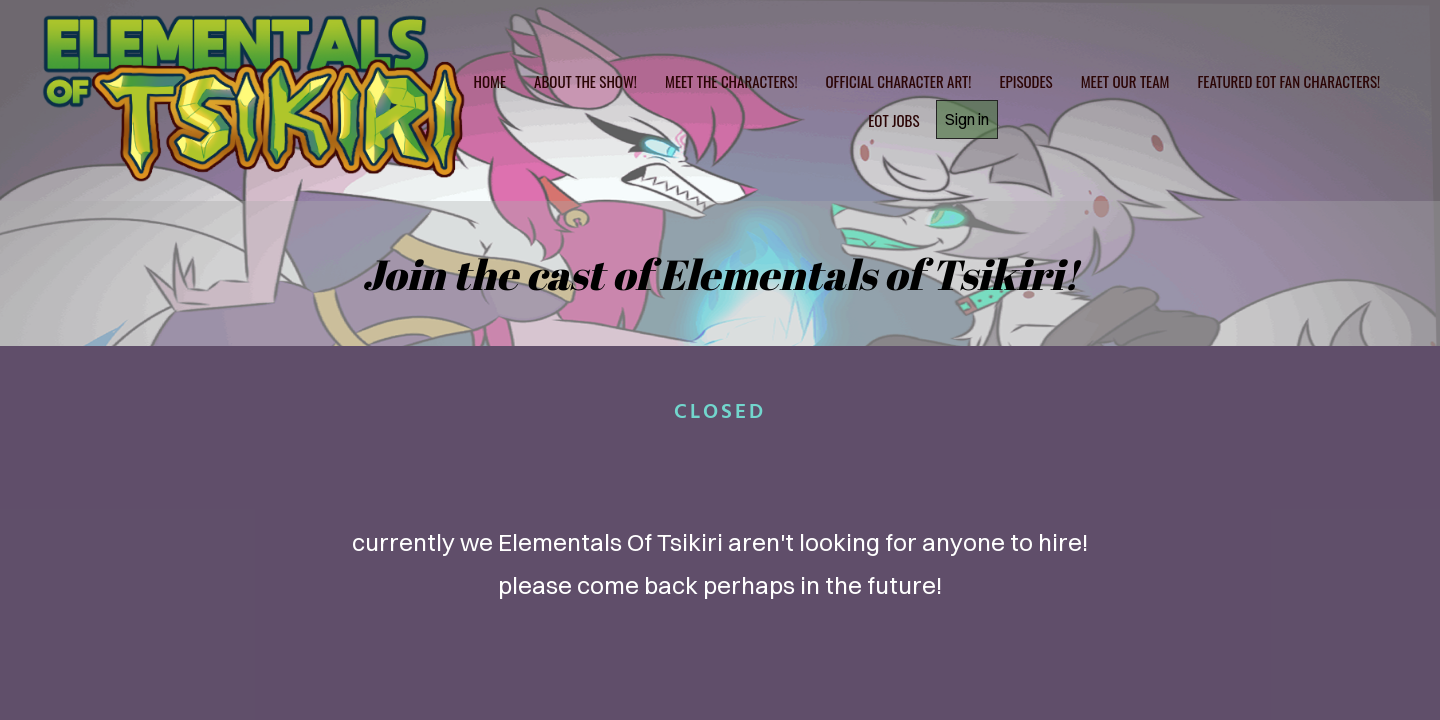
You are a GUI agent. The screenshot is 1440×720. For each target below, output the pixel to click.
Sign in (967, 119)
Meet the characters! (731, 81)
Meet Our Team (1125, 81)
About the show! (585, 81)
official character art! (899, 81)
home (490, 81)
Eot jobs (893, 120)
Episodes (1025, 81)
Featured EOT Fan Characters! (1288, 81)
